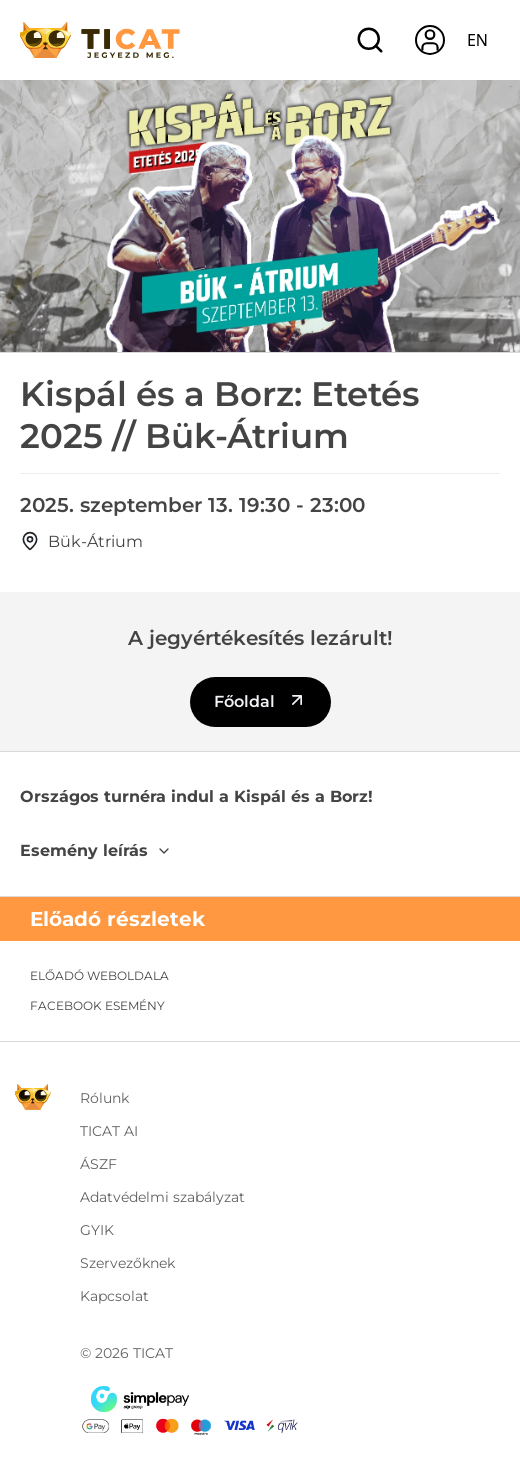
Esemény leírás (96, 850)
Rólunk (104, 1098)
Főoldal (260, 700)
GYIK (97, 1230)
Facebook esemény (97, 1005)
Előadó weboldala (99, 975)
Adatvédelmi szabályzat (162, 1197)
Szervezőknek (127, 1263)
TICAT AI (109, 1131)
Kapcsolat (114, 1296)
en (477, 40)
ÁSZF (98, 1164)
